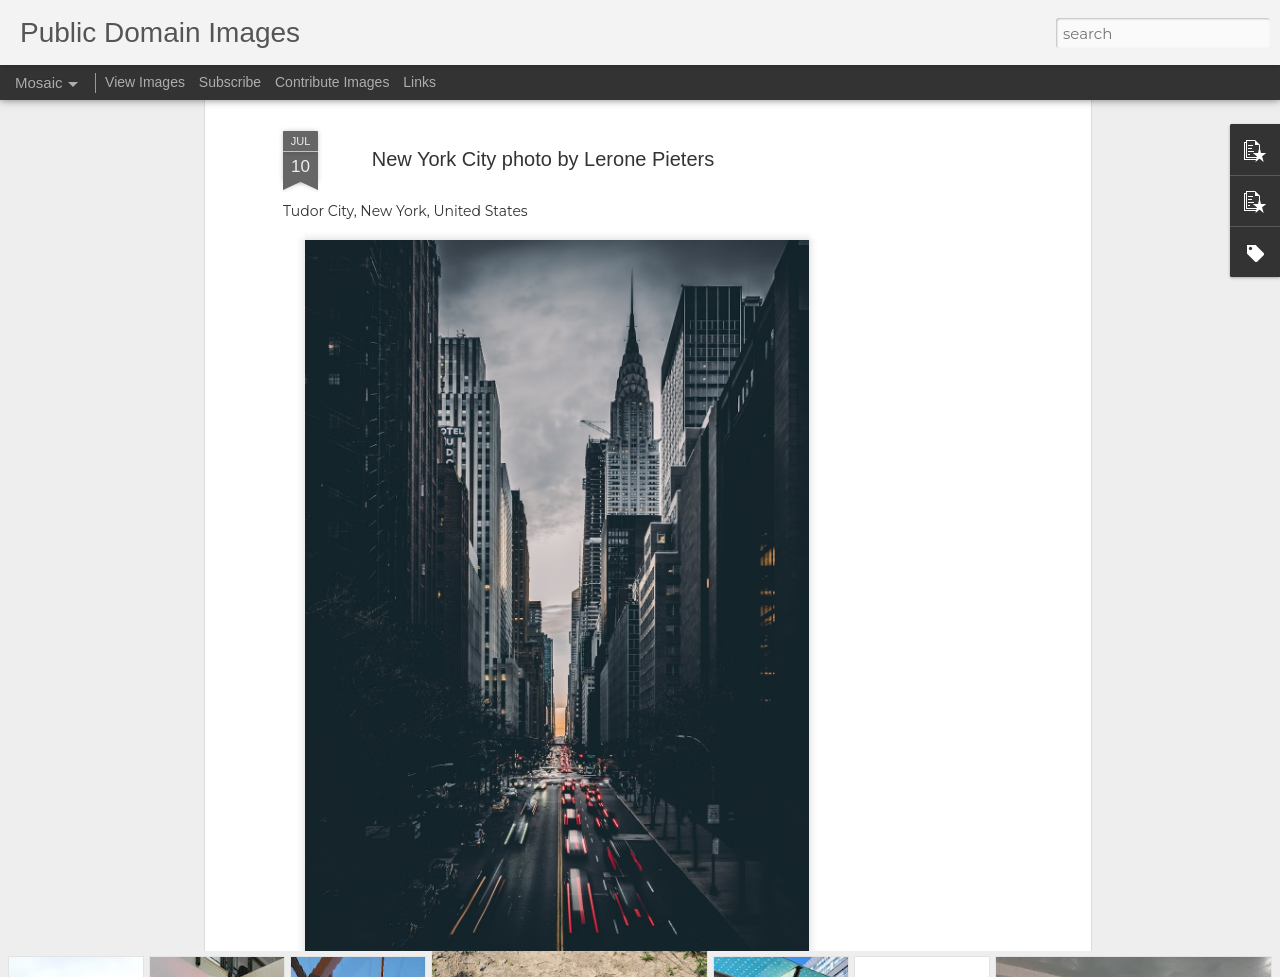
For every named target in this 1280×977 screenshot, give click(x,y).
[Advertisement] (913, 328)
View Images (145, 82)
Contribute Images (332, 82)
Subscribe (230, 82)
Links (419, 82)
